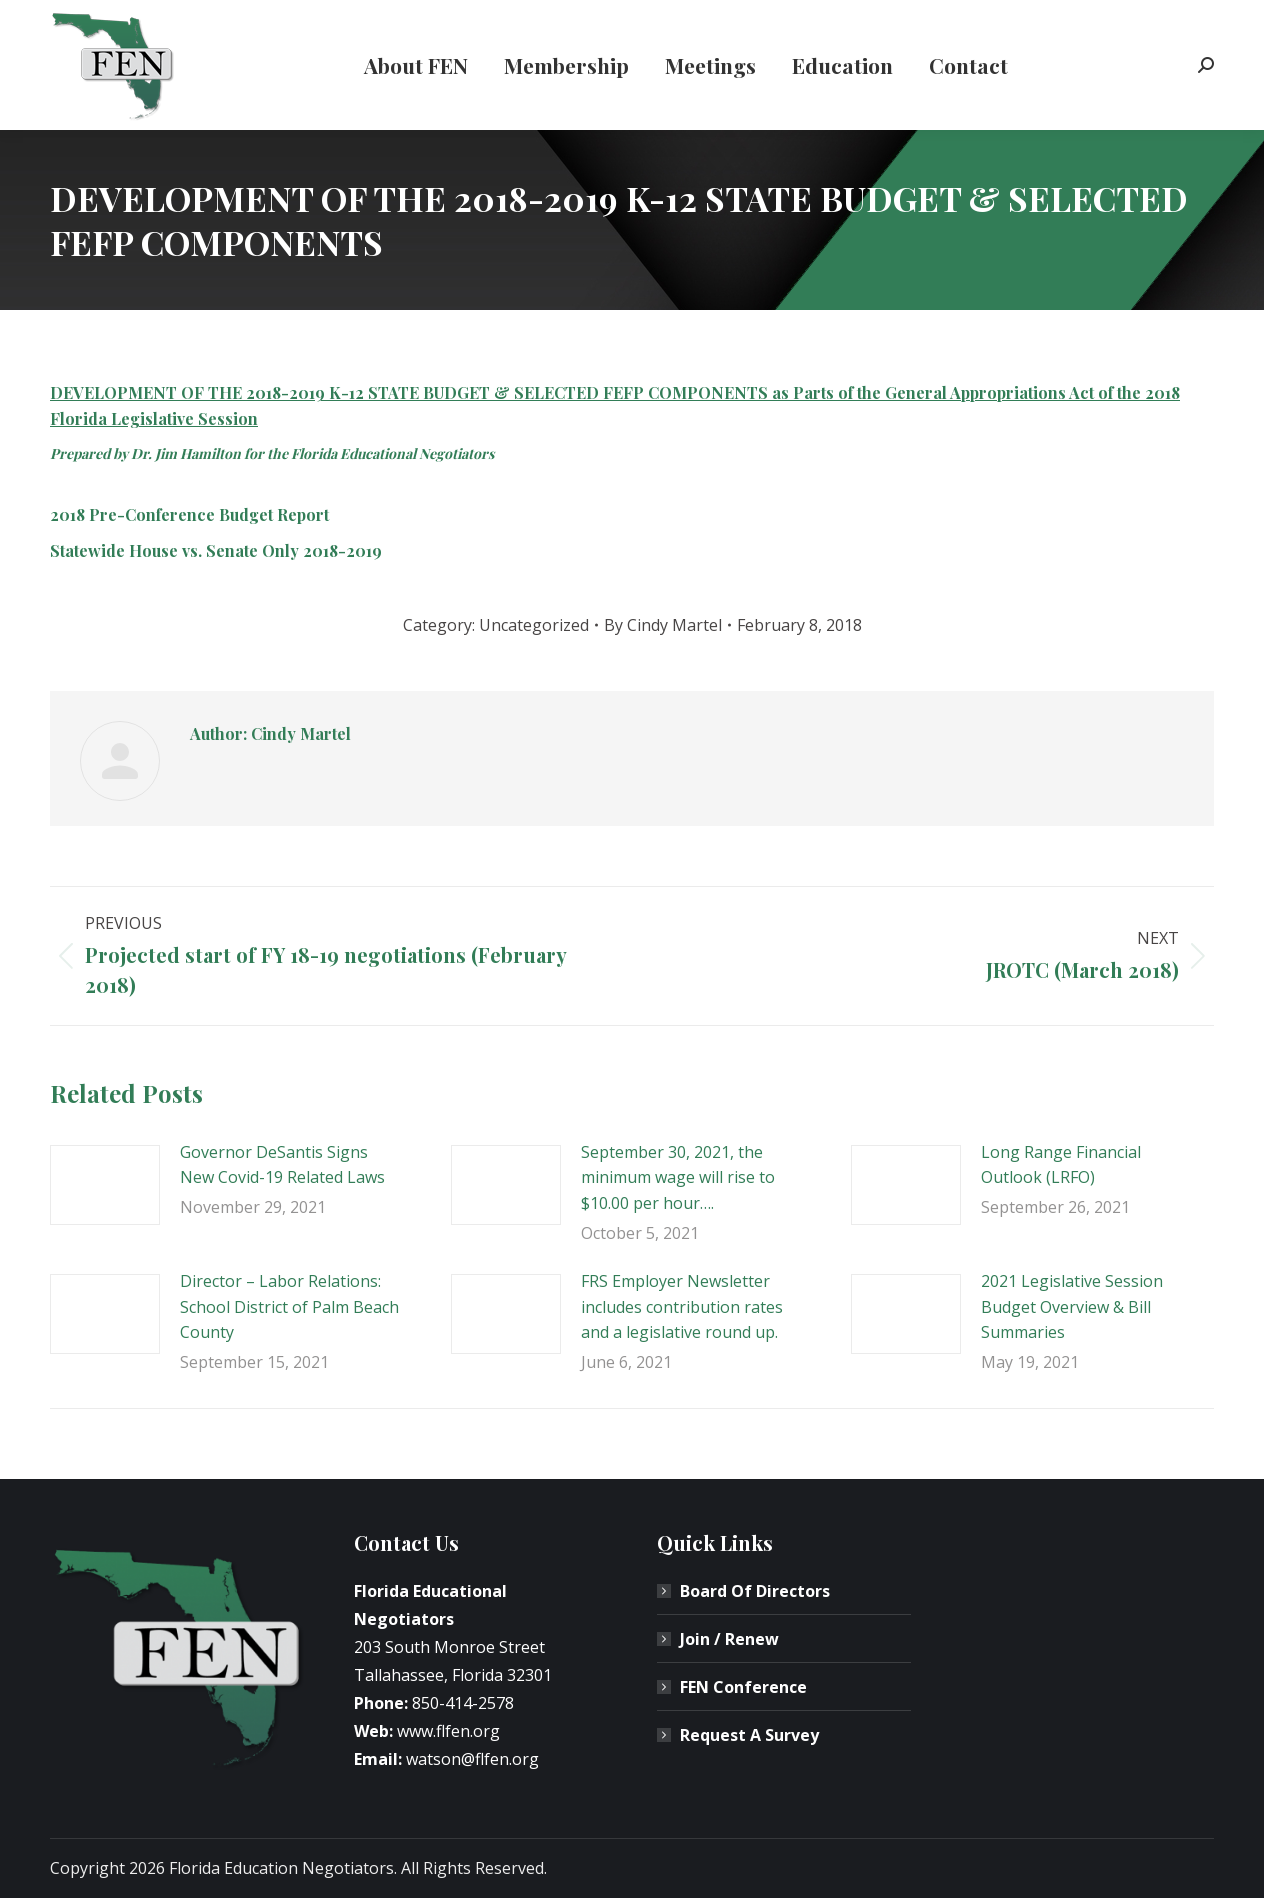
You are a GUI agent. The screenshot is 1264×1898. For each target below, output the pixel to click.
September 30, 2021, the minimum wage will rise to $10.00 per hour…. (678, 1177)
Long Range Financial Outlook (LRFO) (1061, 1165)
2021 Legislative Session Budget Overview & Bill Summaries (1072, 1306)
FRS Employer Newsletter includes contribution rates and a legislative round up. (682, 1306)
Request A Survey (749, 1735)
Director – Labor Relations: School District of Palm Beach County (289, 1306)
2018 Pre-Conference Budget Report (189, 514)
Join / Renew (729, 1639)
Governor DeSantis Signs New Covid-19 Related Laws (282, 1165)
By (663, 625)
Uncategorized (534, 625)
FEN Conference (743, 1687)
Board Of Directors (755, 1591)
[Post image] (105, 1185)
